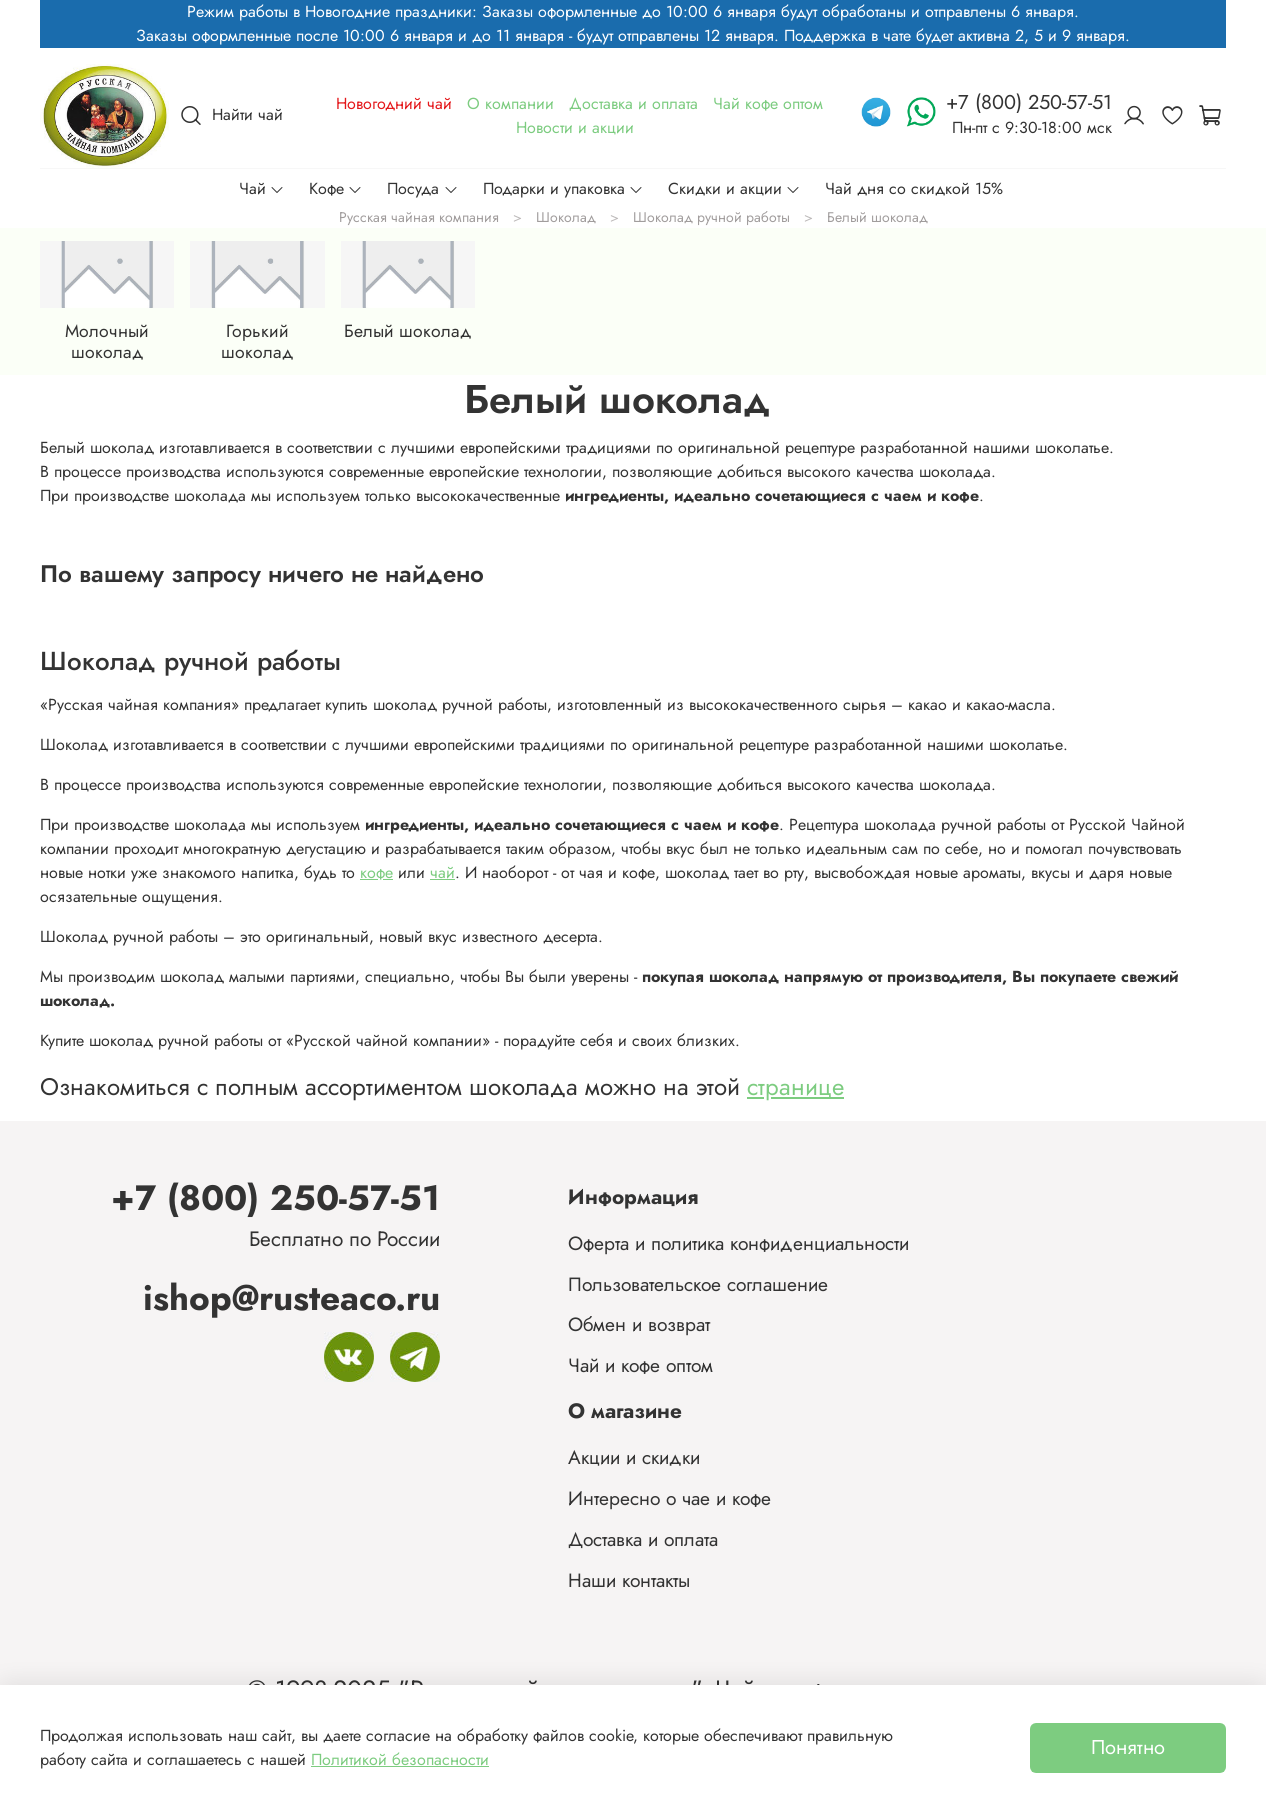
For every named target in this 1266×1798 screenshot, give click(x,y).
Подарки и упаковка (563, 188)
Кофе (336, 188)
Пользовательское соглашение (698, 1284)
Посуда (422, 188)
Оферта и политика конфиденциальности (738, 1243)
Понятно (1128, 1747)
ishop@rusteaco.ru (291, 1297)
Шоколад (566, 217)
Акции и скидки (634, 1457)
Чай (262, 188)
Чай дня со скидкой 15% (914, 188)
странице (795, 1086)
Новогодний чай (394, 103)
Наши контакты (629, 1580)
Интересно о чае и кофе (669, 1498)
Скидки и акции (734, 188)
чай (442, 872)
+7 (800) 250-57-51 (275, 1197)
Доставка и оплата (633, 103)
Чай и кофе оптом (640, 1365)
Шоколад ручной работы (711, 217)
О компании (510, 103)
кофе (376, 872)
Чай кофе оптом (768, 103)
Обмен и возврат (639, 1324)
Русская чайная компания (419, 217)
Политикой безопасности (400, 1759)
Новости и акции (575, 127)
